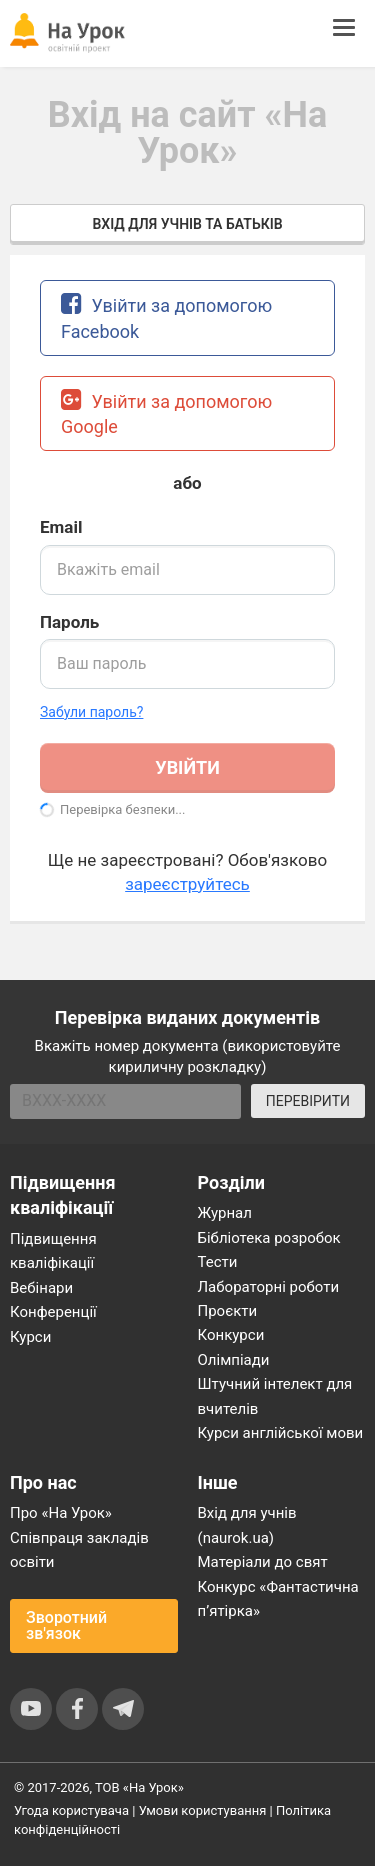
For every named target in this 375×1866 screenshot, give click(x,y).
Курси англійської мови (281, 1433)
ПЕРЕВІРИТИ (308, 1101)
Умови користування (203, 1810)
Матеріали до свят (263, 1562)
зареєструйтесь (187, 884)
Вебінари (41, 1288)
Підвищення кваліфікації (53, 1251)
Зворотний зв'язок (66, 1625)
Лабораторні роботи (269, 1287)
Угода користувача (71, 1810)
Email (61, 527)
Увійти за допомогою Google (166, 412)
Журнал (225, 1213)
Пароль (69, 622)
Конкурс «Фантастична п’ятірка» (278, 1599)
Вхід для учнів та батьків (187, 224)
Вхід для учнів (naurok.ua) (247, 1525)
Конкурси (231, 1335)
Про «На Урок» (61, 1513)
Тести (218, 1262)
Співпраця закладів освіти (79, 1550)
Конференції (53, 1312)
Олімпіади (234, 1360)
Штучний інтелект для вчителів (275, 1396)
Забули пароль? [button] (91, 712)
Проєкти (228, 1311)
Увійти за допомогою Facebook (166, 316)
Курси (30, 1337)
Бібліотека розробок (269, 1238)
